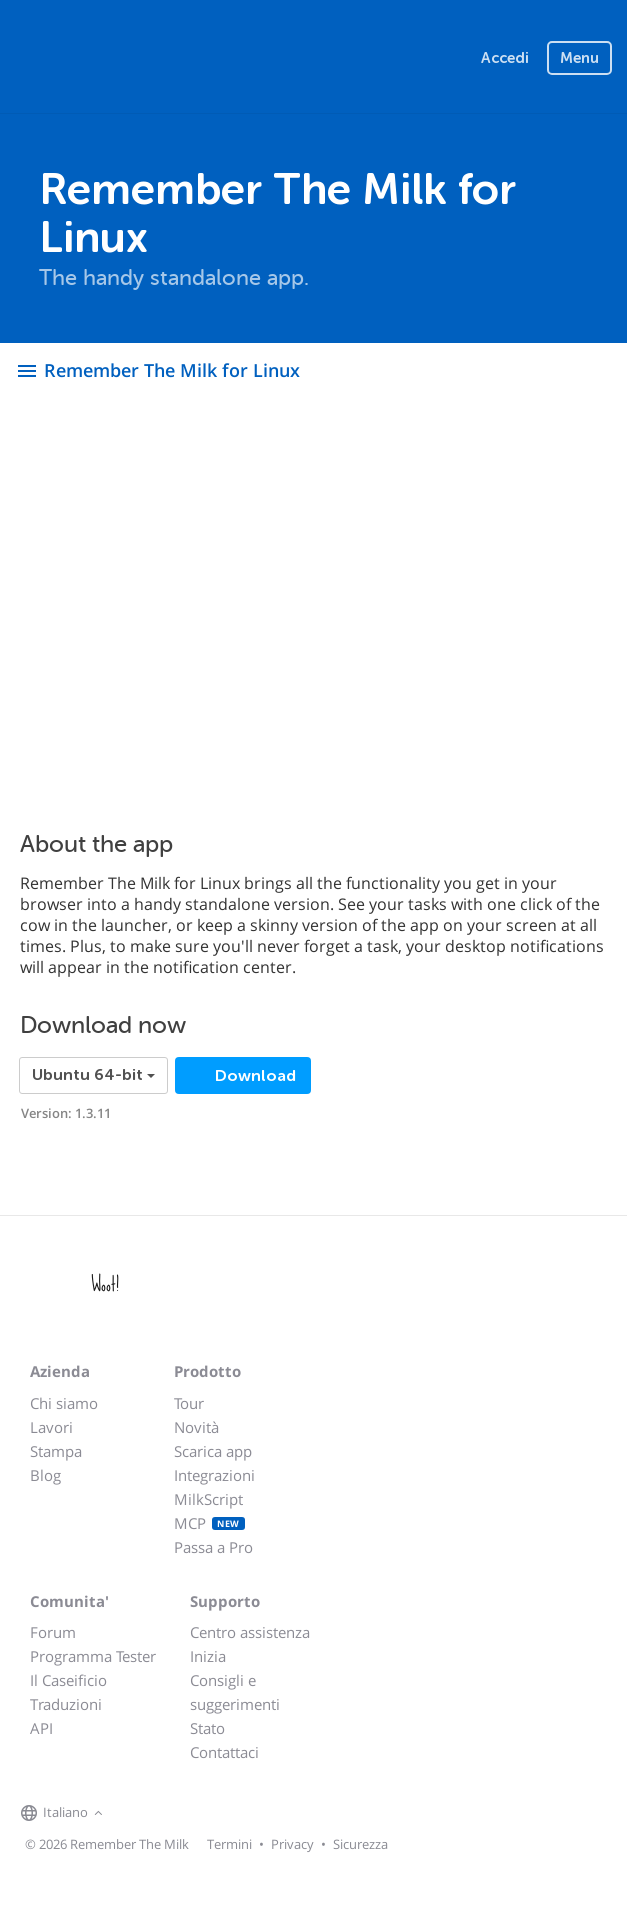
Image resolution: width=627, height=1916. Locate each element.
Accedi (505, 58)
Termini (229, 1844)
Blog (45, 1475)
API (41, 1728)
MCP (209, 1523)
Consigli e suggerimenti (235, 1692)
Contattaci (224, 1752)
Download (253, 1076)
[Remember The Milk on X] (165, 1814)
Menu (579, 58)
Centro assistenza (250, 1632)
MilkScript (208, 1499)
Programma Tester (93, 1656)
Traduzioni (66, 1704)
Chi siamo (64, 1403)
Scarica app (213, 1451)
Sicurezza (360, 1844)
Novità (196, 1427)
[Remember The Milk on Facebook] (137, 1814)
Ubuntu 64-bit (93, 1075)
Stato (207, 1728)
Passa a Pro (213, 1547)
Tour (189, 1403)
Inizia (208, 1656)
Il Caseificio (68, 1680)
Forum (53, 1632)
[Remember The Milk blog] (190, 1814)
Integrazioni (214, 1475)
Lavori (51, 1427)
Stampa (56, 1451)
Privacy (292, 1844)
